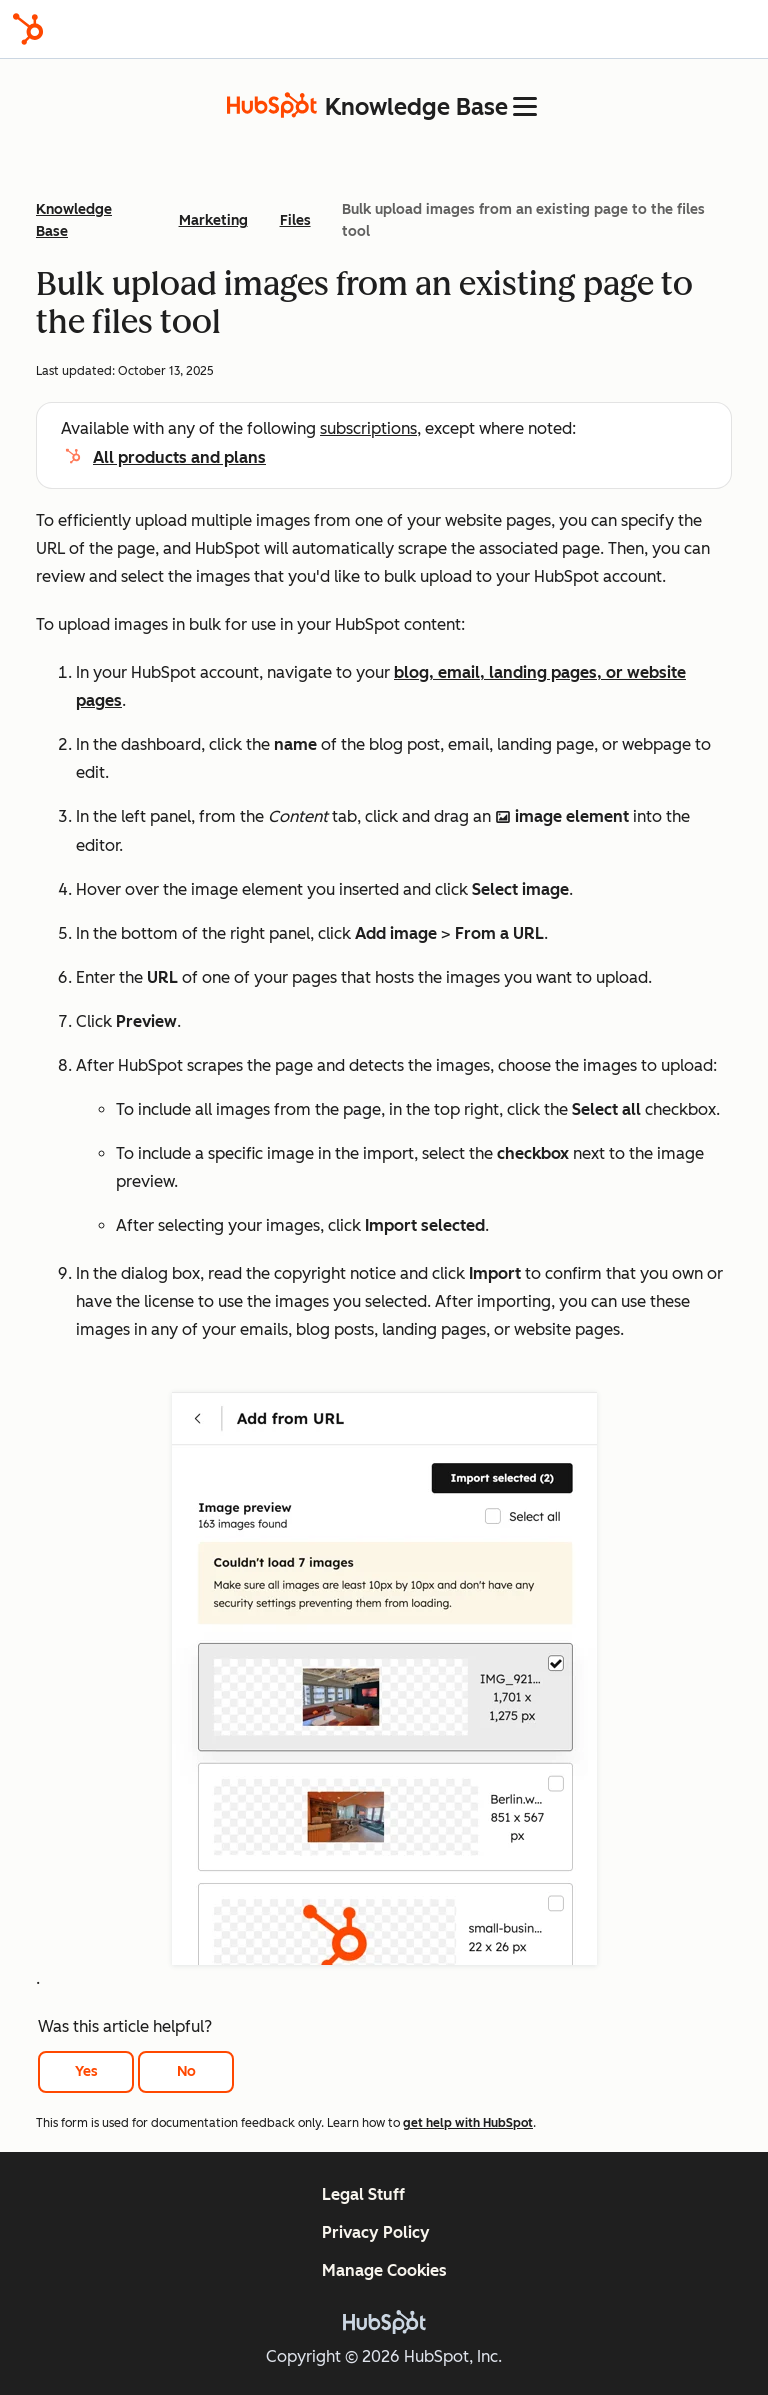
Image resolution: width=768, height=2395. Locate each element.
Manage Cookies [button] (384, 2270)
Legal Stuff (363, 2194)
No (186, 2071)
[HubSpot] (28, 29)
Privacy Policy (376, 2232)
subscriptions (368, 428)
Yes (86, 2071)
